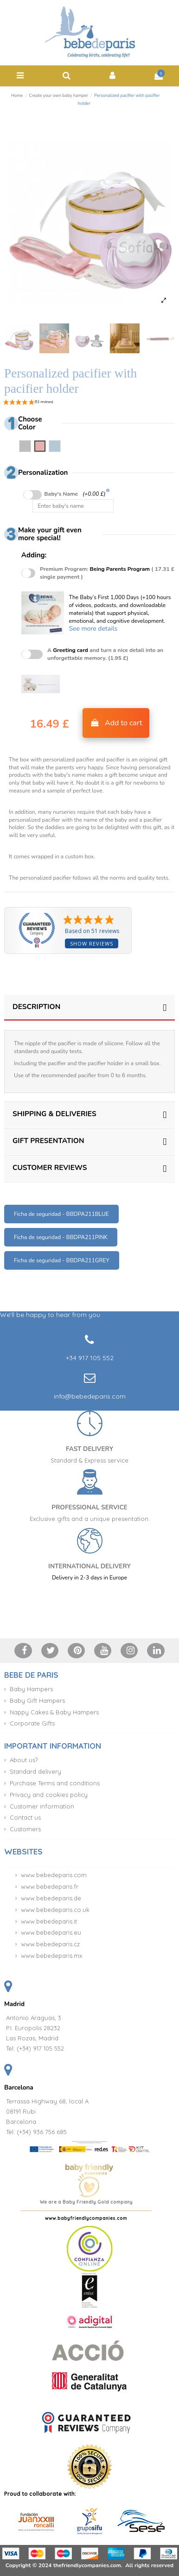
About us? (24, 1760)
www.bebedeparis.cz (50, 1944)
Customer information (42, 1806)
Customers (25, 1829)
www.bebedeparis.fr (49, 1886)
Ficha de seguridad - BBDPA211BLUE (61, 1214)
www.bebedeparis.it (49, 1921)
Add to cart (116, 723)
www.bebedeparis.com (54, 1875)
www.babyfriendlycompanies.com (86, 2218)
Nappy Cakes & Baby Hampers (54, 1712)
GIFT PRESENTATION (89, 1140)
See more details (93, 629)
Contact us (25, 1817)
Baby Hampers (31, 1689)
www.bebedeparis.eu (51, 1932)
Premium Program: (107, 573)
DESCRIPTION (89, 1006)
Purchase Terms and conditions (55, 1783)
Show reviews (91, 943)
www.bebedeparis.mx (51, 1955)
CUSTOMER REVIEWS (89, 1167)
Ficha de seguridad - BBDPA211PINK (61, 1237)
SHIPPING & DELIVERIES (89, 1114)
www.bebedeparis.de (51, 1898)
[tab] (89, 1008)
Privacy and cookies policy (49, 1794)
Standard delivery (35, 1771)
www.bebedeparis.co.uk (55, 1909)
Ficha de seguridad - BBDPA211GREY (61, 1260)
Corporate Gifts (32, 1723)
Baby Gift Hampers (37, 1700)
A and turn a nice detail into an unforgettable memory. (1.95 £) (105, 654)
